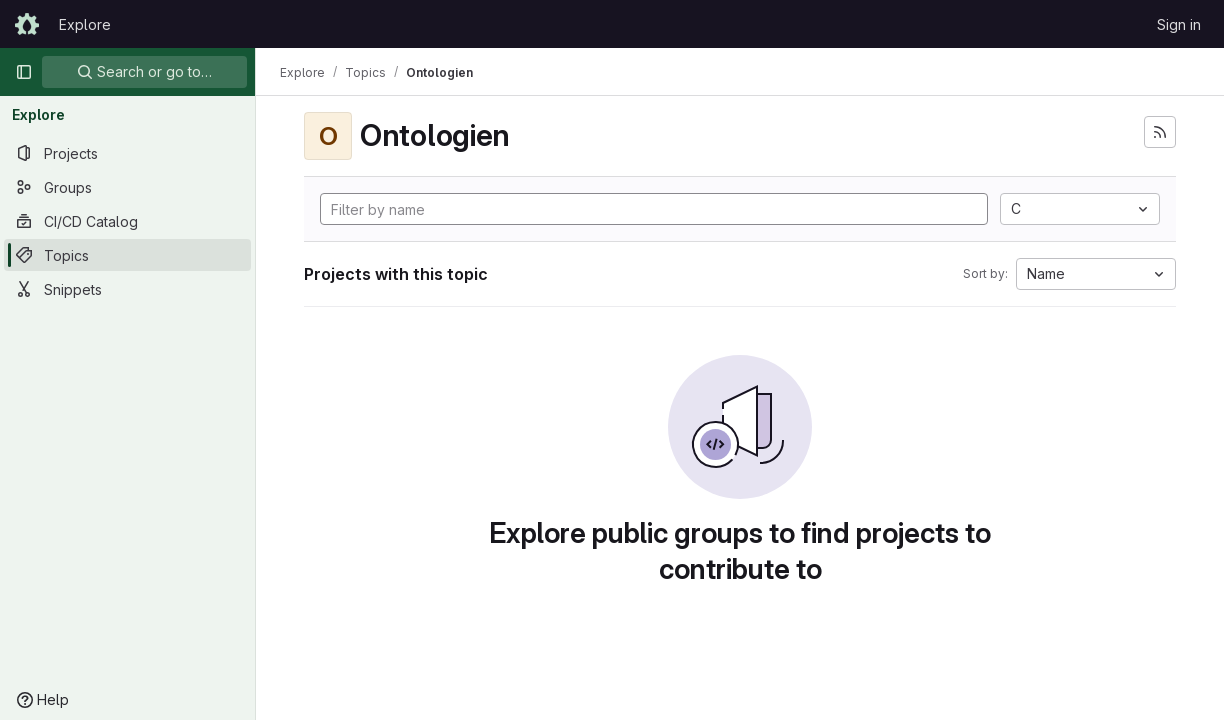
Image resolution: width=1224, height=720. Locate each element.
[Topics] (127, 255)
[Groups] (127, 187)
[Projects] (127, 153)
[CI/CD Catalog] (127, 221)
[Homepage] (27, 24)
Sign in (1179, 24)
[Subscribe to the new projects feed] (1160, 132)
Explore (85, 24)
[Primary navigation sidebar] (24, 72)
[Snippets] (127, 289)
